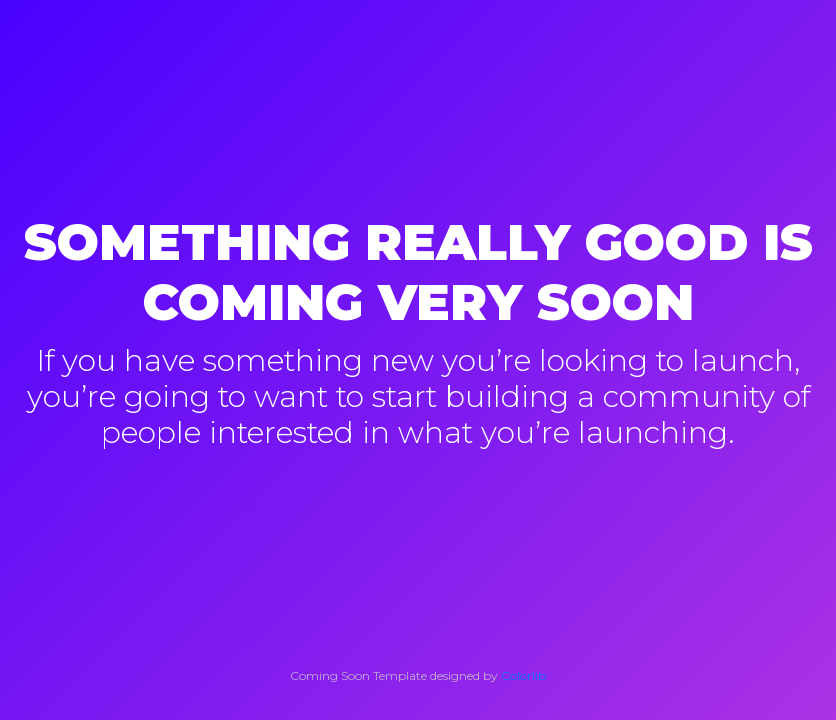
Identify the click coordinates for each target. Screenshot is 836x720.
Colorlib (523, 675)
